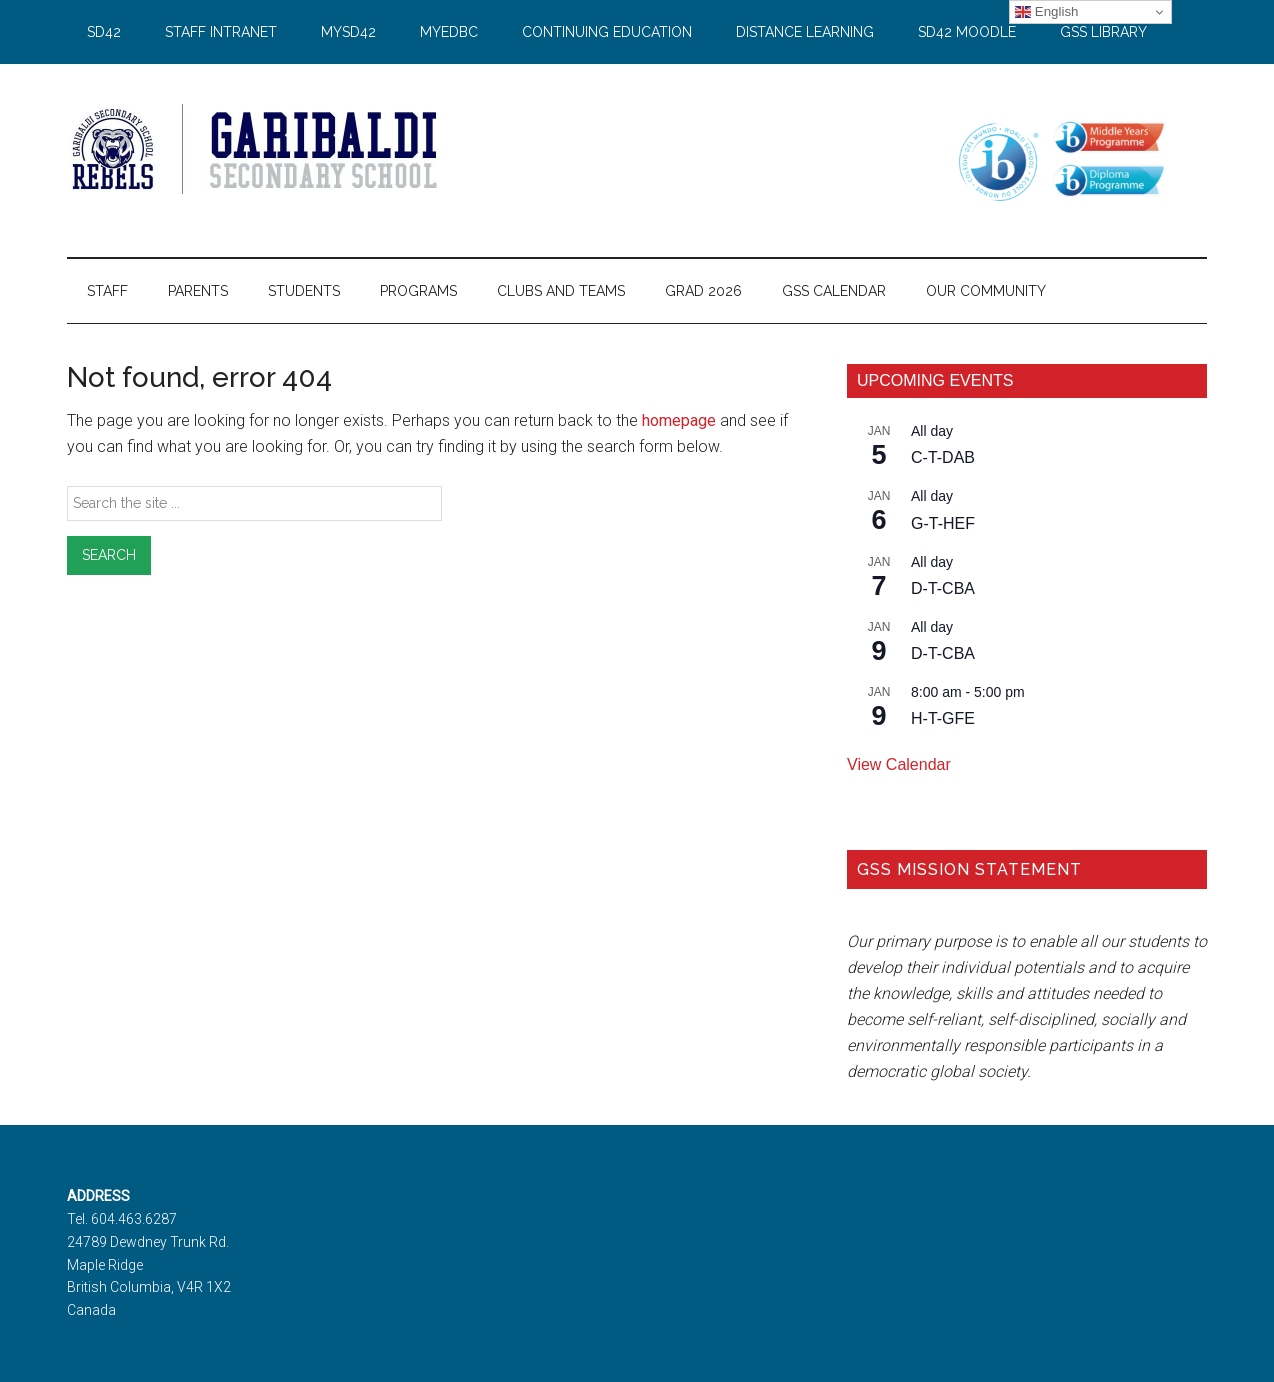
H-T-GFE (943, 718)
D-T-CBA (943, 588)
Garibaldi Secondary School (257, 149)
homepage (679, 420)
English (1046, 12)
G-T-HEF (943, 523)
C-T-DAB (943, 457)
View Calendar (899, 764)
